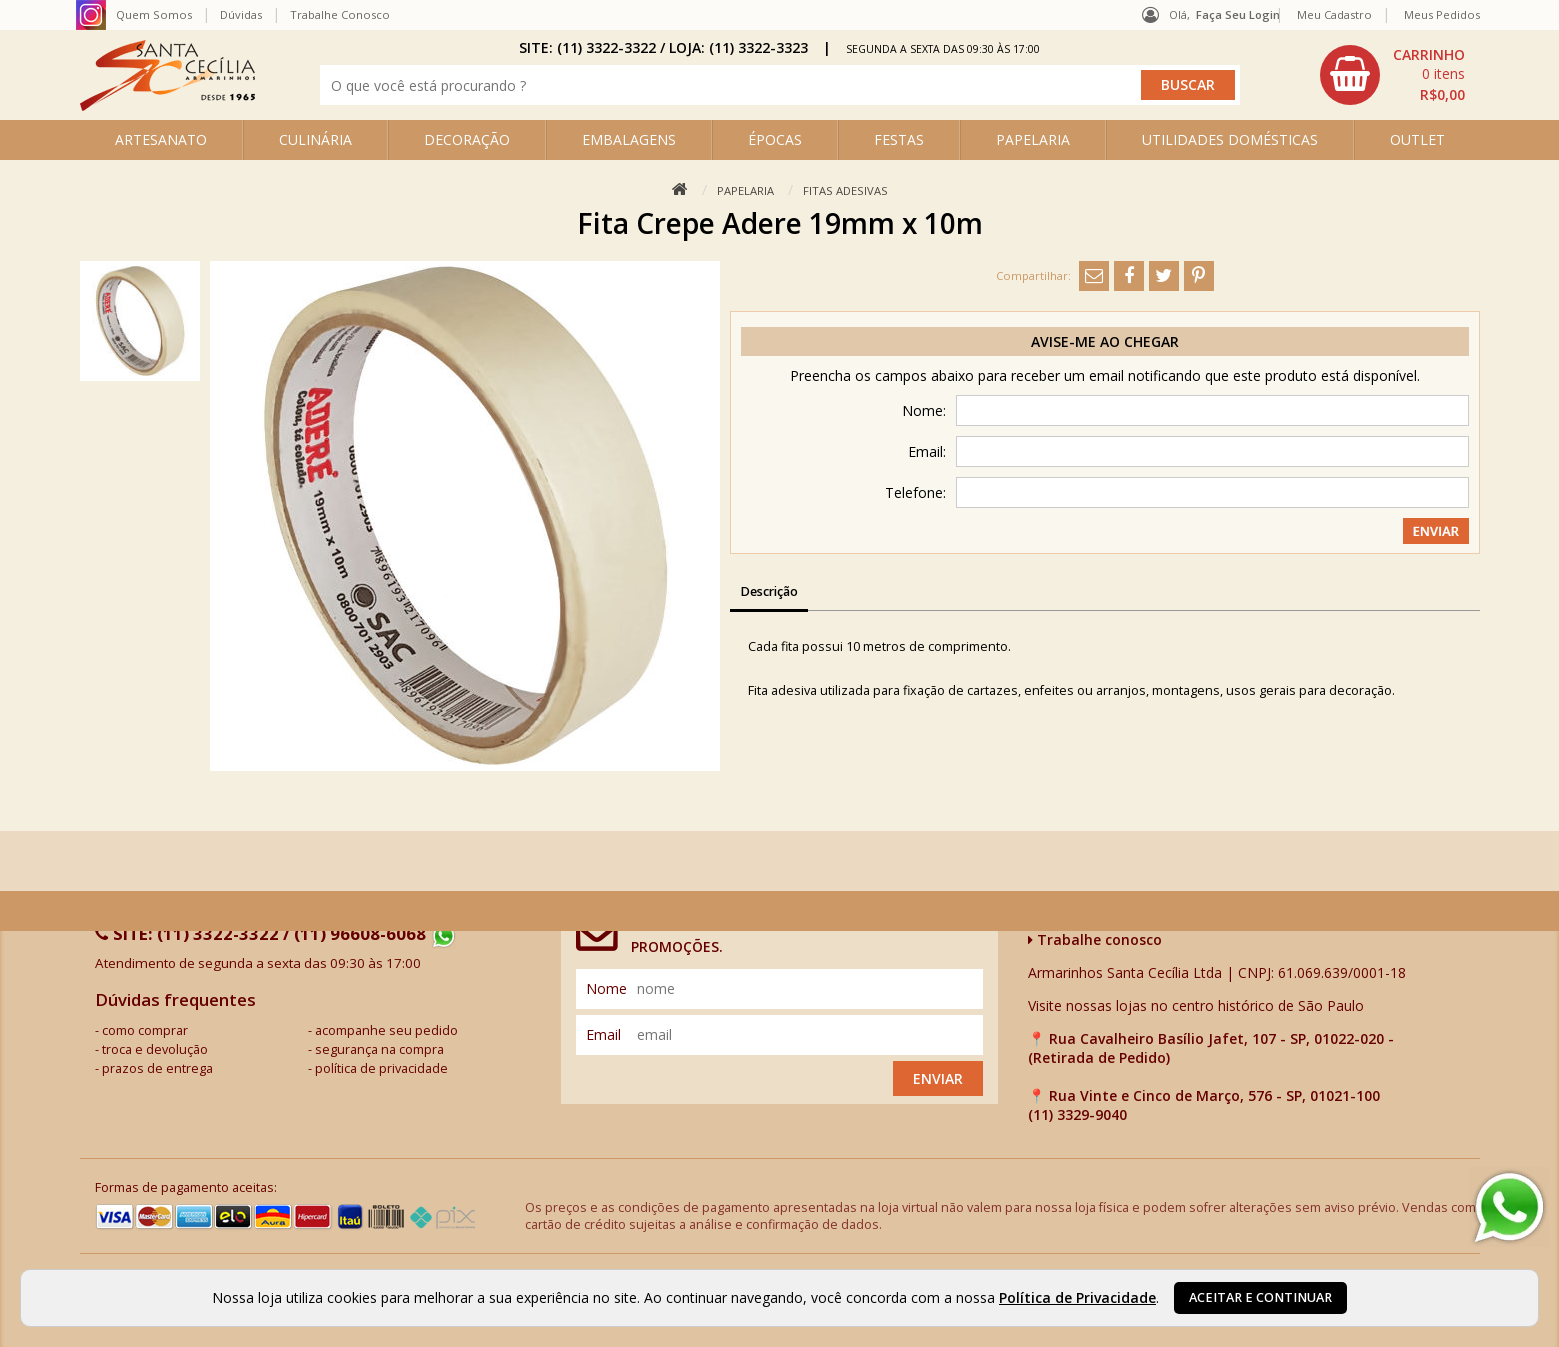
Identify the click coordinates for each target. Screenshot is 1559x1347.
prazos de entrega (157, 1068)
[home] (167, 105)
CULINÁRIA (315, 139)
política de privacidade (381, 1068)
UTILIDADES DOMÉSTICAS (1230, 139)
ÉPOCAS (775, 139)
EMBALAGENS (629, 139)
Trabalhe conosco (1095, 939)
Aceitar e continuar (1260, 1297)
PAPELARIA (1033, 139)
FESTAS (899, 139)
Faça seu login (1238, 14)
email (603, 1034)
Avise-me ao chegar (1105, 341)
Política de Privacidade (1077, 1297)
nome (606, 988)
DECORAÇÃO (467, 139)
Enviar (938, 1078)
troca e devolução (155, 1049)
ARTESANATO (161, 139)
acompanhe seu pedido (386, 1030)
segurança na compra (379, 1049)
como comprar (145, 1030)
